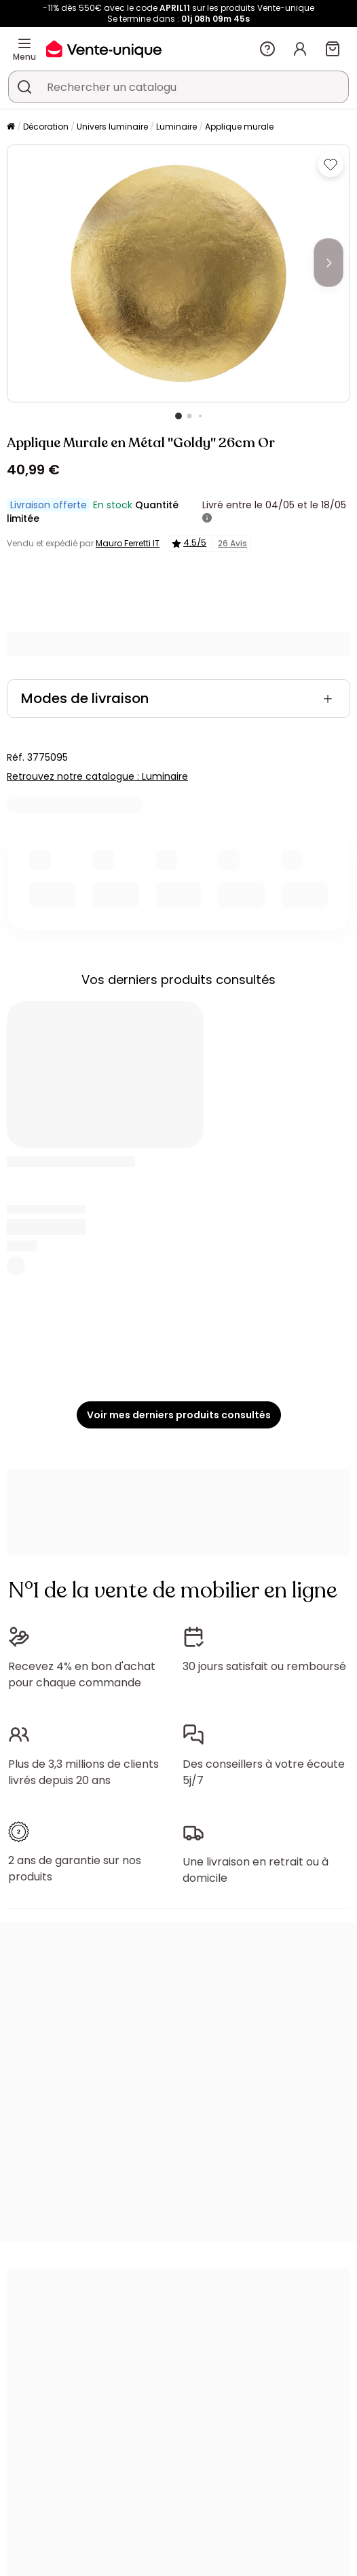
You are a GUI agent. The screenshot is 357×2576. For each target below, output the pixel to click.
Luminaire (176, 126)
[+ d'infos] (207, 518)
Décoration (46, 126)
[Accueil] (11, 127)
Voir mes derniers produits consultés (179, 1415)
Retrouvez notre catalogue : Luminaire (97, 776)
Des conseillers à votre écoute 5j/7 (264, 1772)
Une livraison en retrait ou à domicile (255, 1870)
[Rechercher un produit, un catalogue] (24, 87)
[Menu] (24, 43)
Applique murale (239, 126)
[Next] (328, 262)
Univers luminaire (112, 126)
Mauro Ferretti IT (127, 543)
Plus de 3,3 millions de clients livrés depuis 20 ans (83, 1772)
